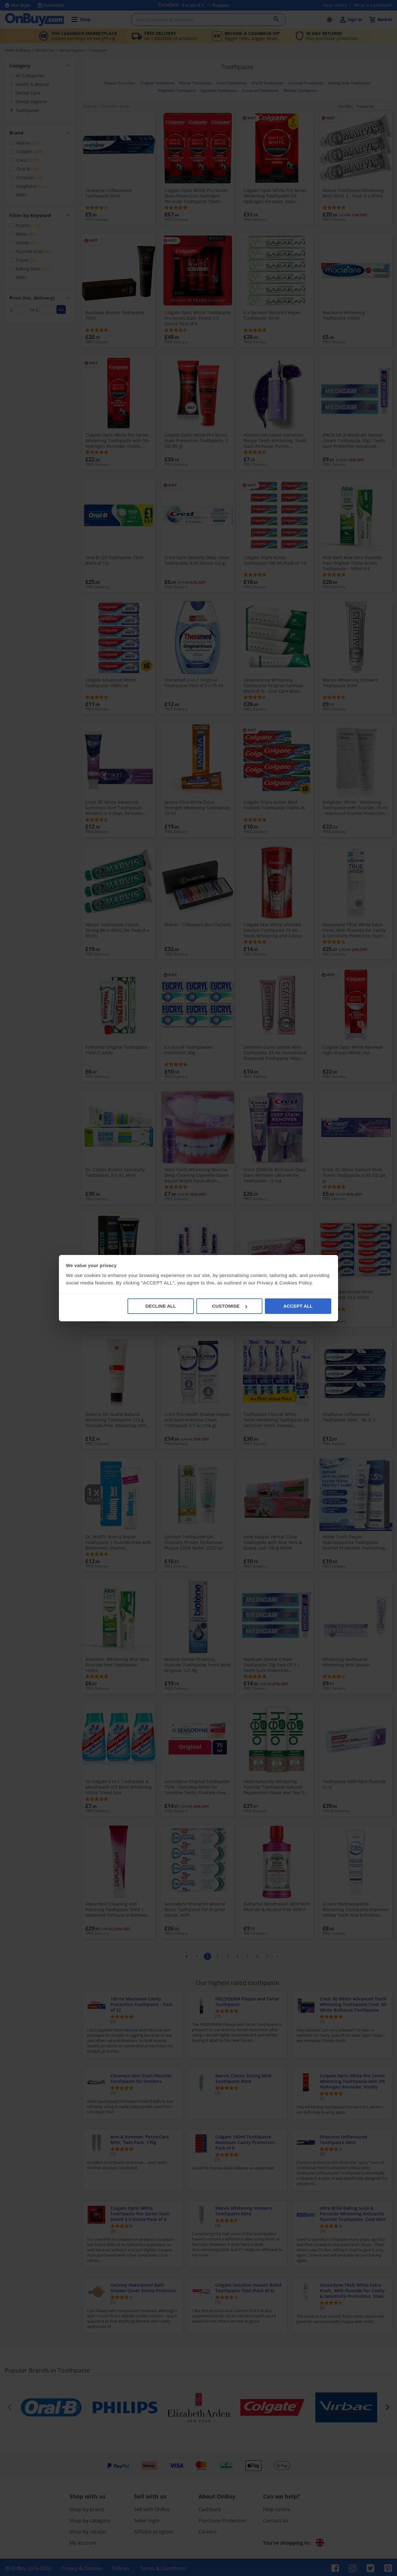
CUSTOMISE (229, 1306)
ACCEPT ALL (297, 1306)
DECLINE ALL (160, 1306)
